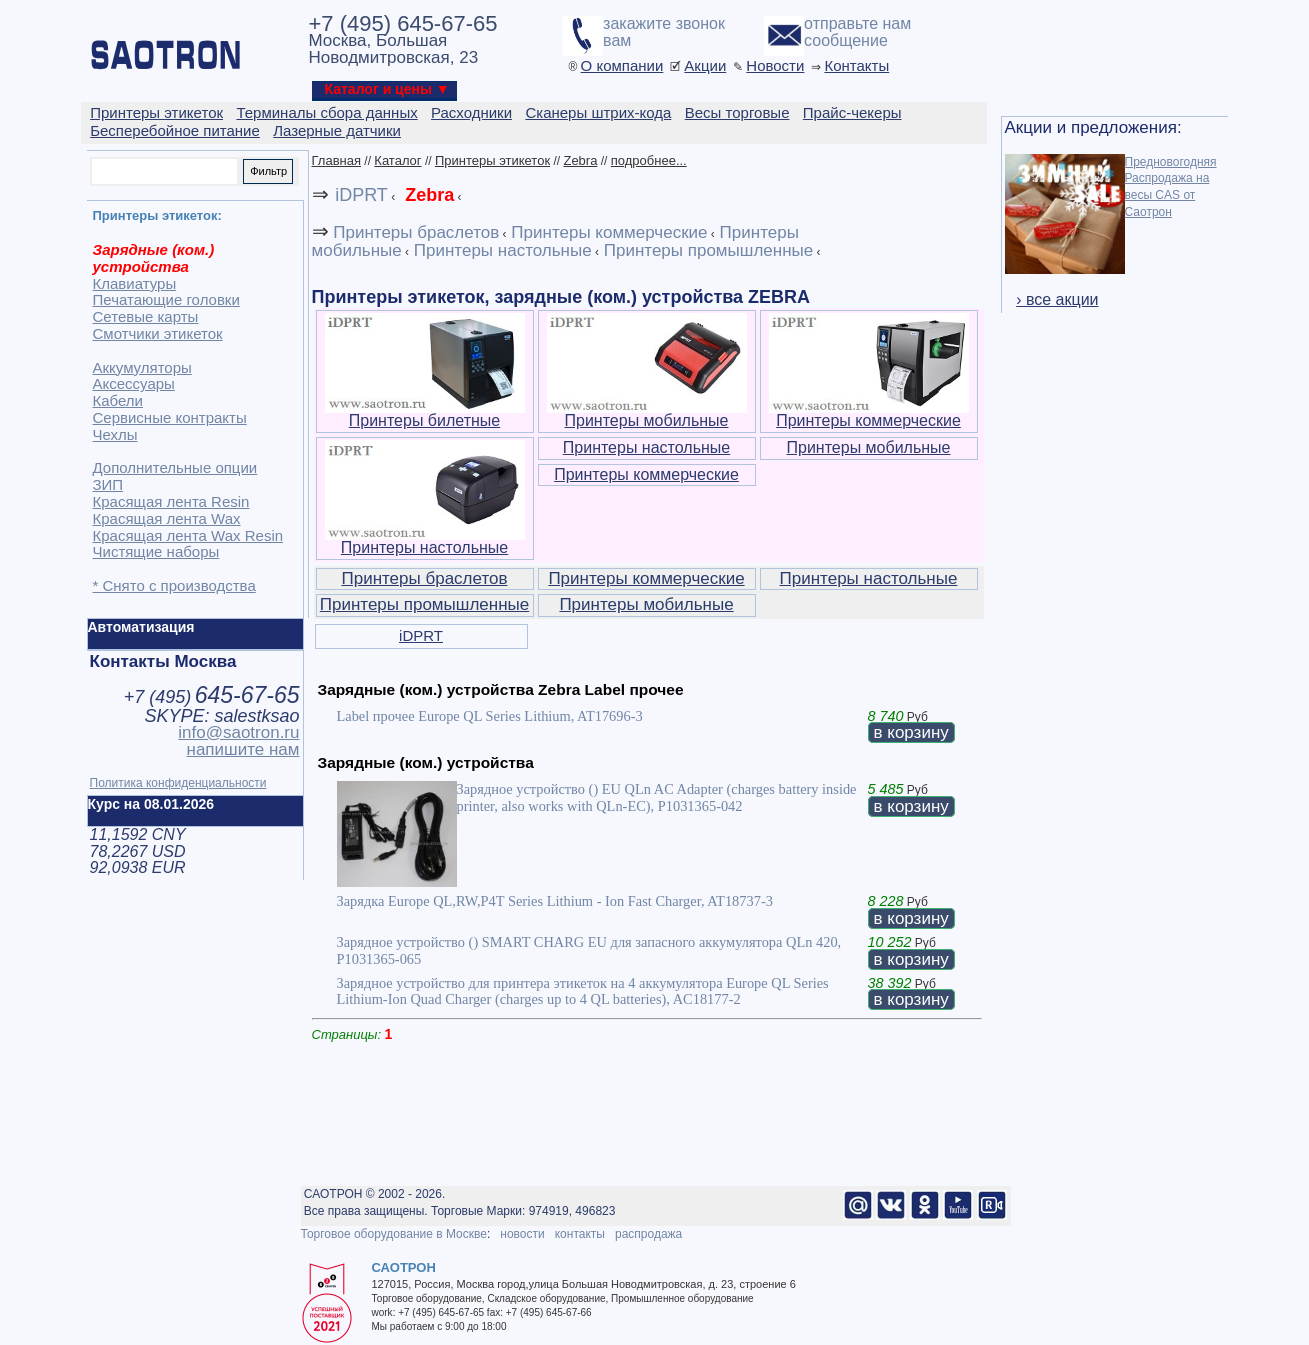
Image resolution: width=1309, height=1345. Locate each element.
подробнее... (649, 160)
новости (522, 1234)
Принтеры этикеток (492, 160)
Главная (336, 160)
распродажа (648, 1234)
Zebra (580, 160)
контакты (580, 1234)
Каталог (397, 160)
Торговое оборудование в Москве (394, 1234)
